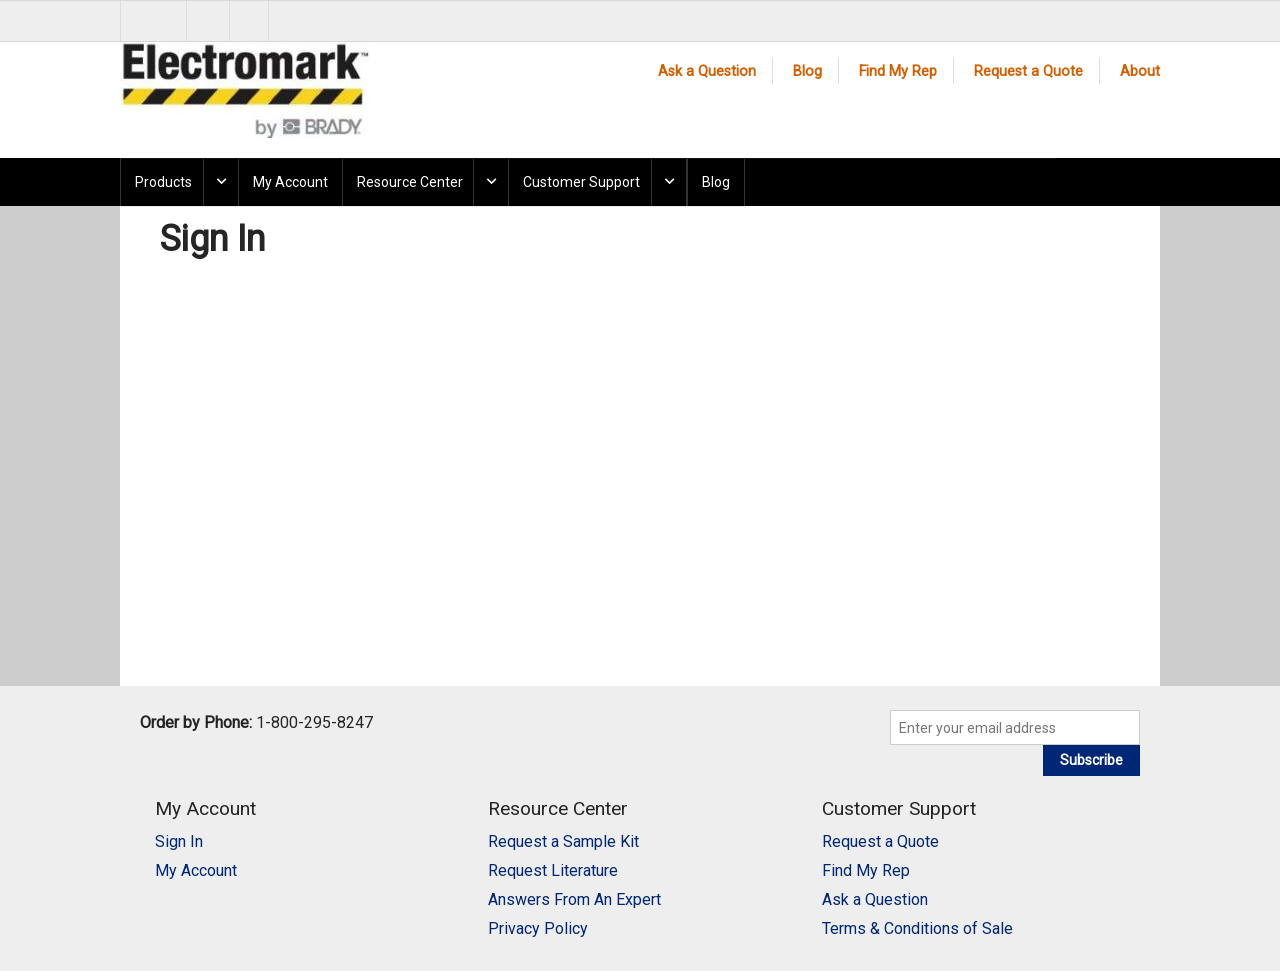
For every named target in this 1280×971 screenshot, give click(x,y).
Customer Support (581, 182)
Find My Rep (898, 71)
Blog (807, 71)
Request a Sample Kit (563, 841)
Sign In (179, 841)
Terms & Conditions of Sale (917, 928)
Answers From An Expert (574, 899)
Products (163, 182)
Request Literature (553, 870)
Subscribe (1091, 760)
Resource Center (410, 182)
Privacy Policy (538, 928)
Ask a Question (707, 71)
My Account (290, 182)
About (1140, 71)
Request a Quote (1028, 71)
